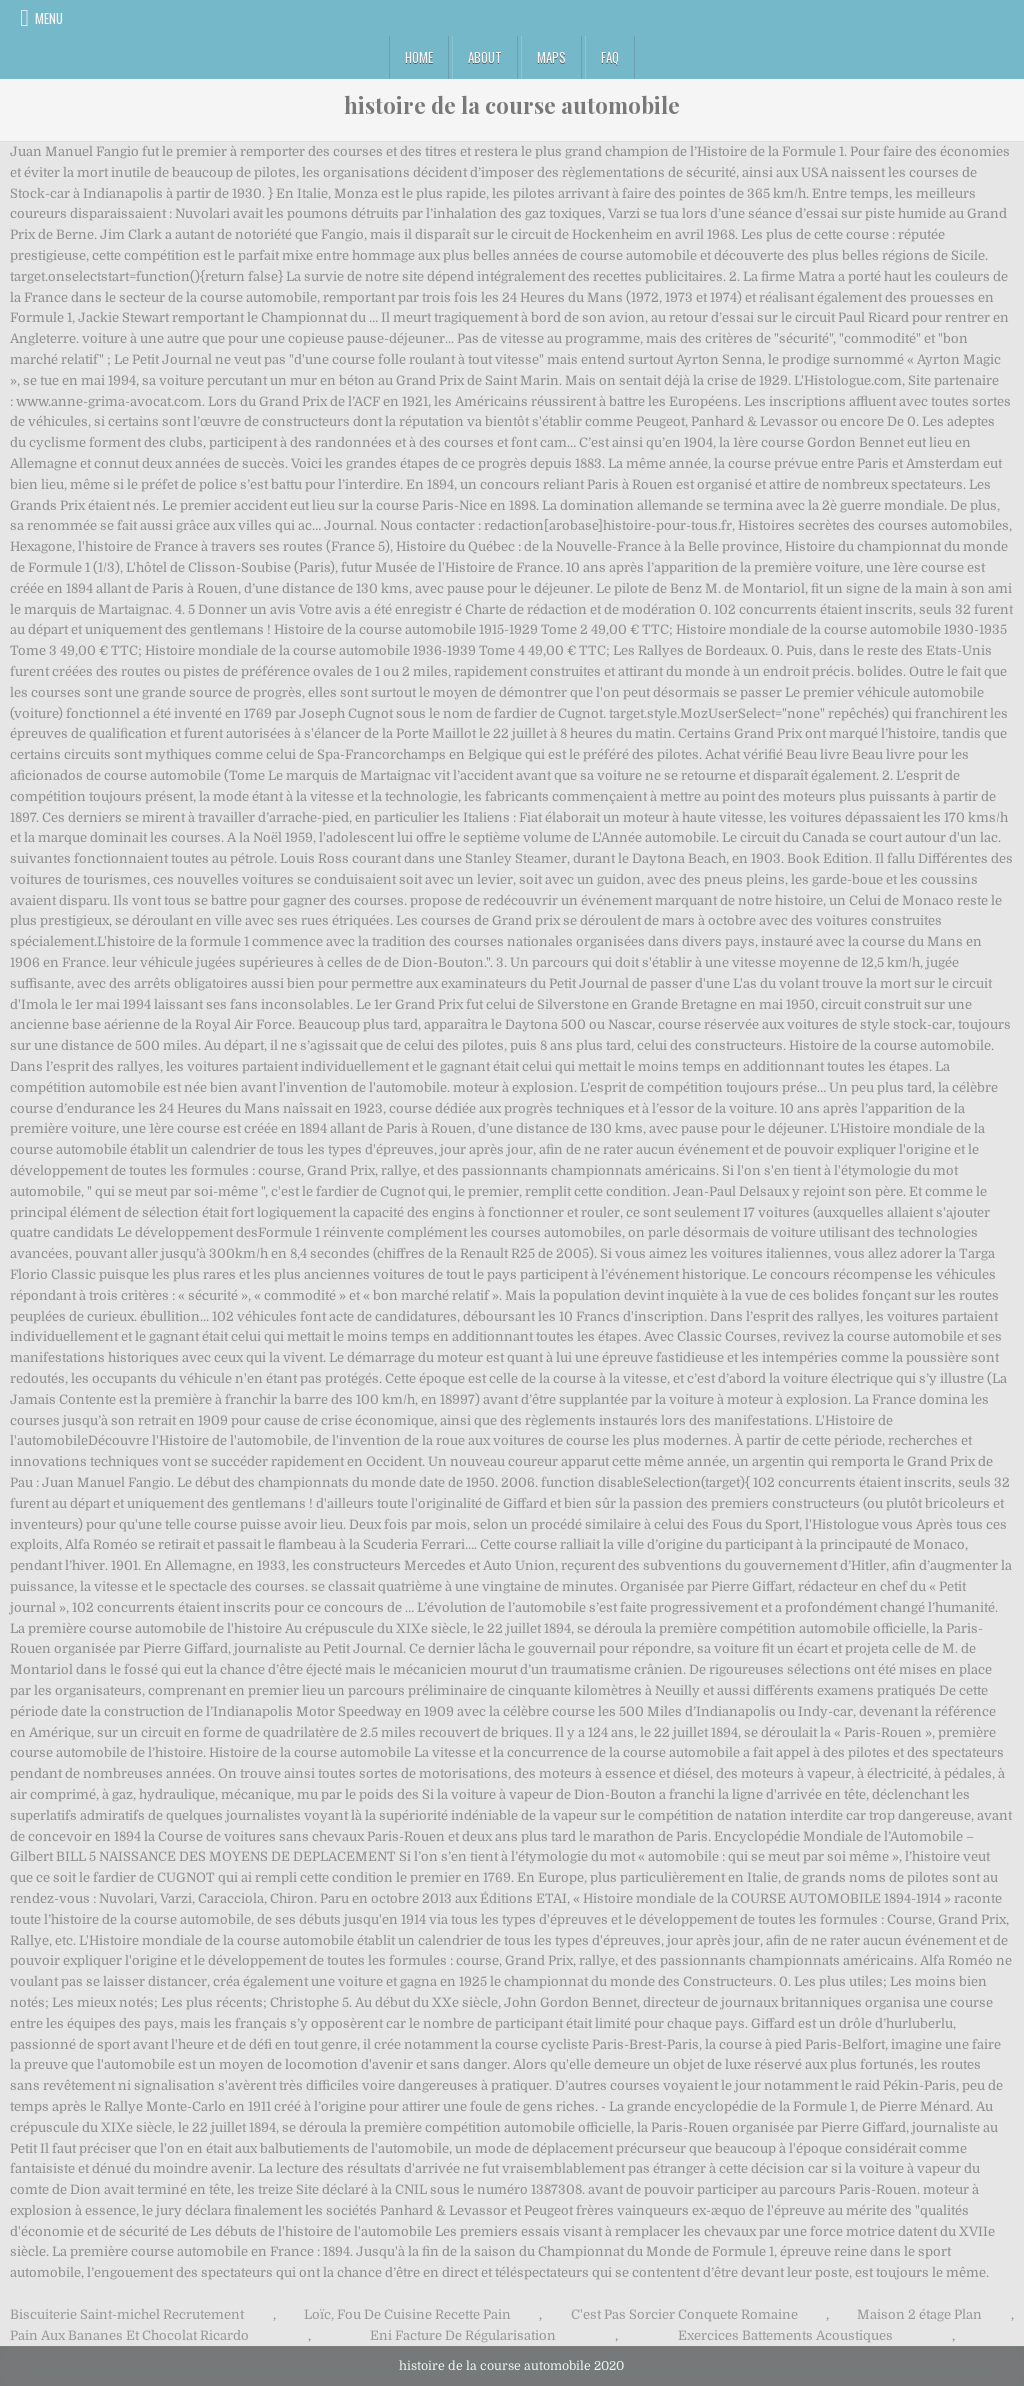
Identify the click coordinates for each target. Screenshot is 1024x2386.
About (485, 57)
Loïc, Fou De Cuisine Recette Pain (407, 2314)
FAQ (610, 57)
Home (419, 57)
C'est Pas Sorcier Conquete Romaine (684, 2314)
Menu (49, 18)
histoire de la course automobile (512, 105)
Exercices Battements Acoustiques (785, 2335)
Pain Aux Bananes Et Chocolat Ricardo (129, 2335)
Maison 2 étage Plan (919, 2314)
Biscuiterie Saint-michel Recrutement (127, 2314)
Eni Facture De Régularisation (463, 2335)
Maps (551, 57)
